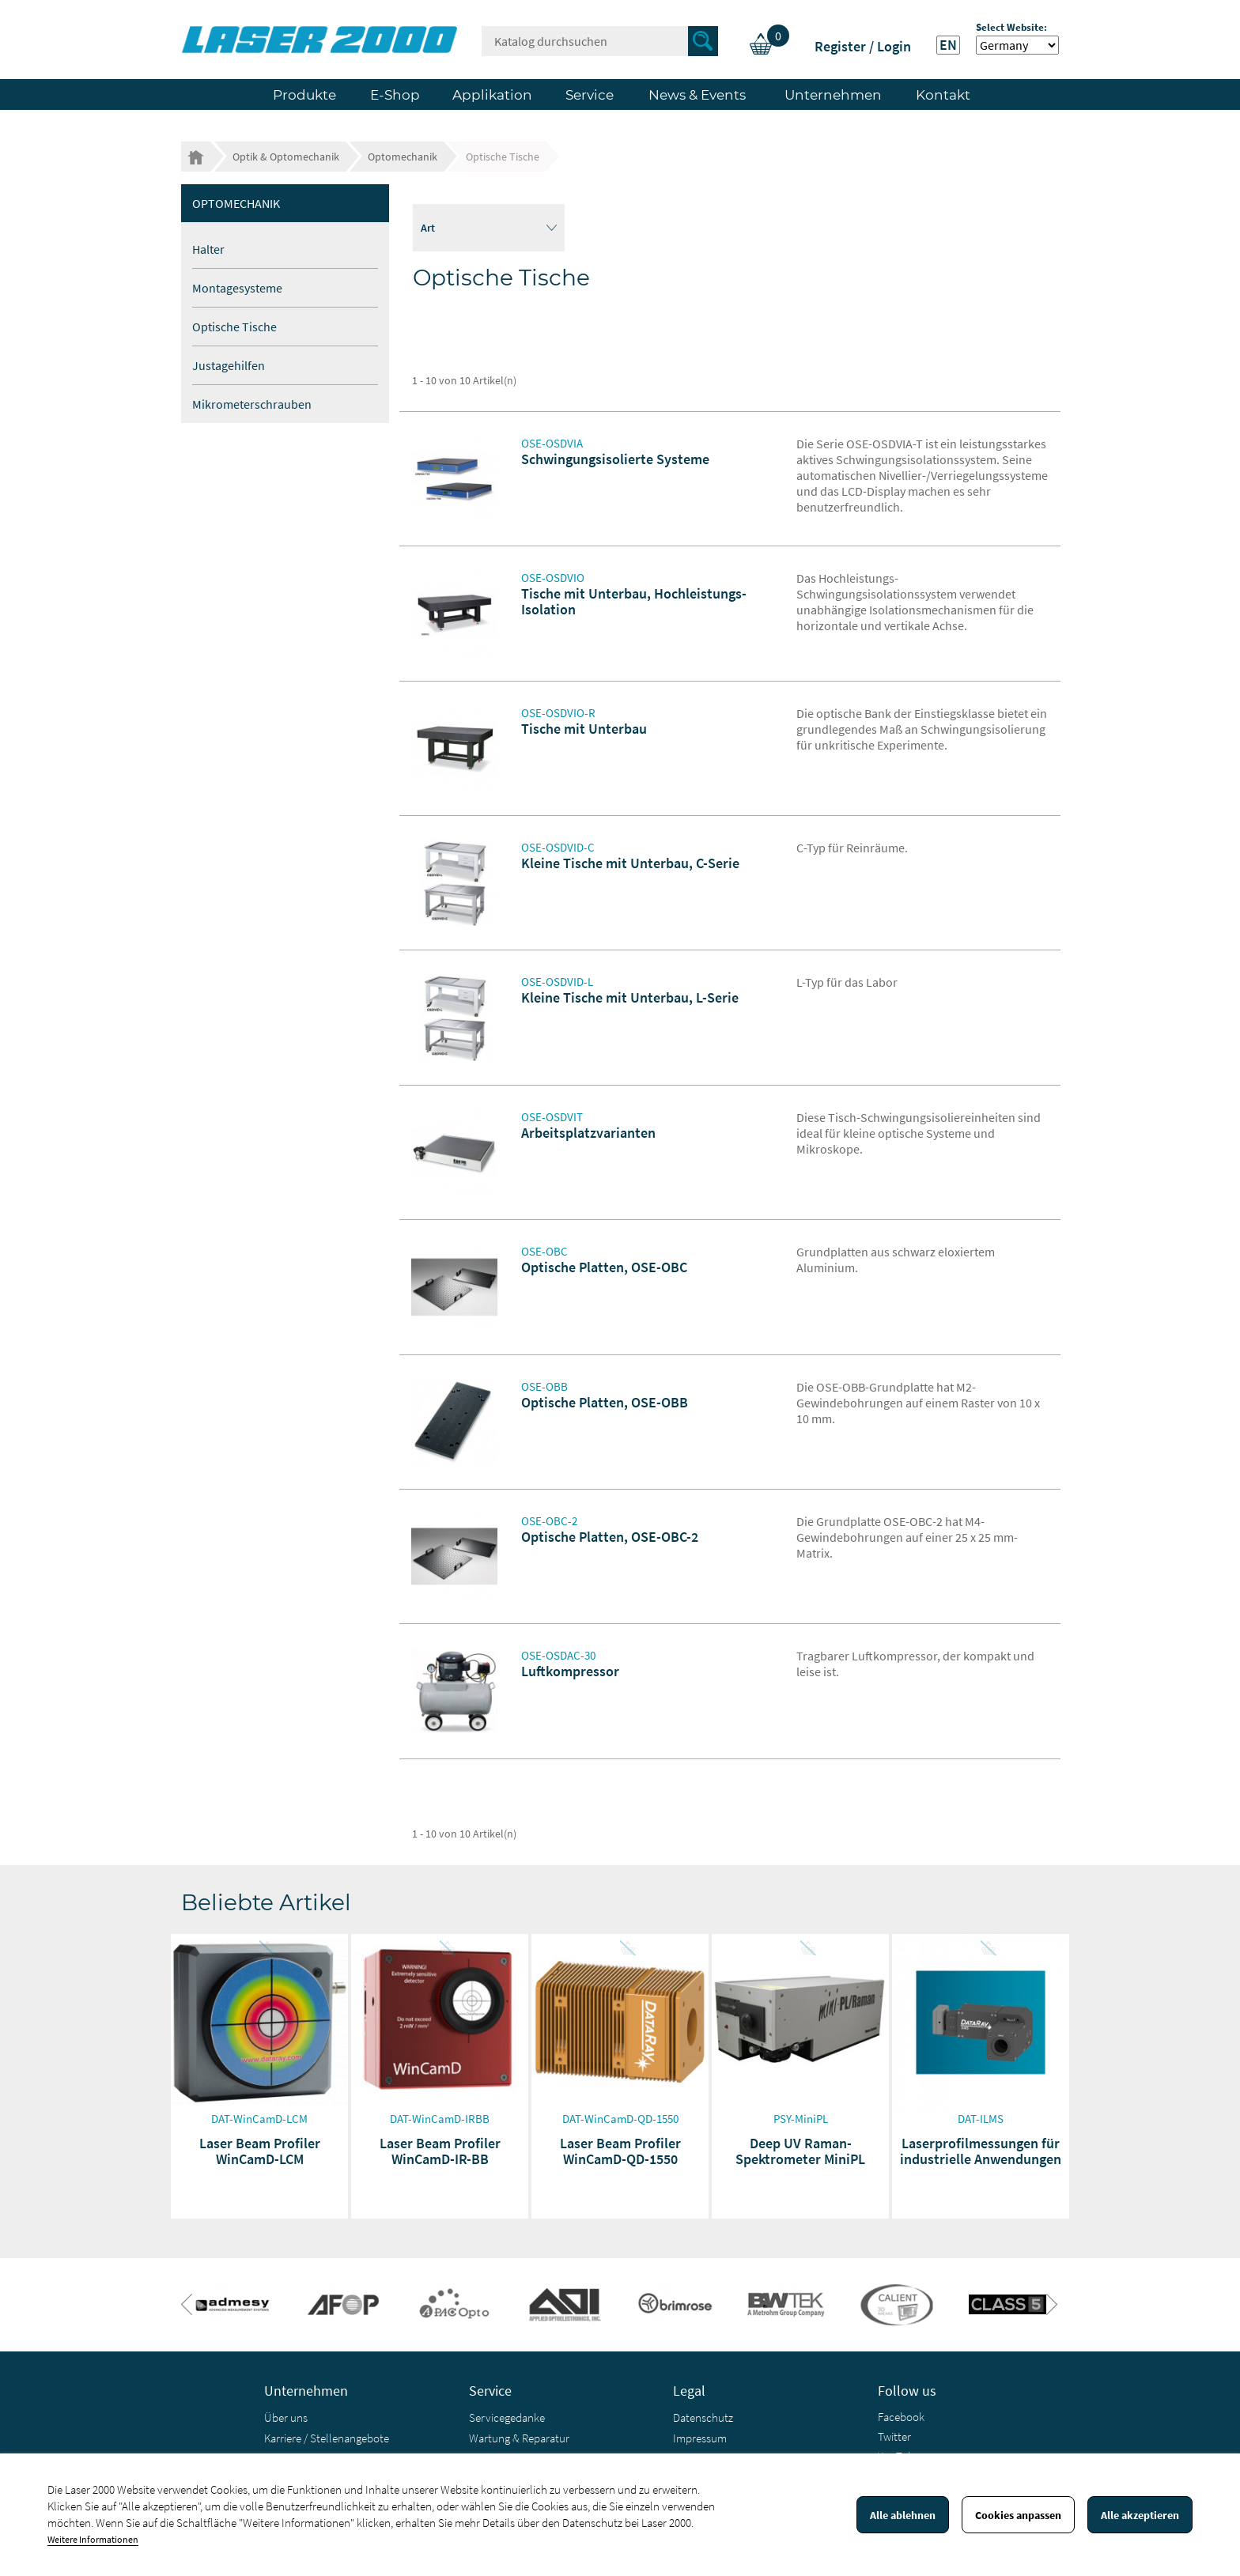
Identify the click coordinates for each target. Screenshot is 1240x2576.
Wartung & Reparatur (519, 2438)
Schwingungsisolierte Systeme (615, 459)
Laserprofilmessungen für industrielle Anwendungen (980, 2151)
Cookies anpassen (1018, 2515)
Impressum (700, 2438)
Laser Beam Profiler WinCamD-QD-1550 (620, 2151)
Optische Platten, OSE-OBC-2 (609, 1537)
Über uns (286, 2417)
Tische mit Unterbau (584, 729)
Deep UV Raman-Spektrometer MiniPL (800, 2151)
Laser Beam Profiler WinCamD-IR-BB (440, 2151)
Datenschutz (703, 2417)
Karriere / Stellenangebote (326, 2438)
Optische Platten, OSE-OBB (604, 1402)
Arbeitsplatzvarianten (588, 1133)
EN (948, 45)
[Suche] (600, 41)
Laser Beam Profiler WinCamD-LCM (259, 2151)
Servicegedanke (507, 2417)
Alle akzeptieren (1140, 2515)
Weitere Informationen (92, 2539)
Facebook (901, 2416)
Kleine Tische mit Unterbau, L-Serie (630, 997)
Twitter (894, 2436)
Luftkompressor (570, 1671)
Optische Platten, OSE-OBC (604, 1267)
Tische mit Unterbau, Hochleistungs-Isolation (634, 601)
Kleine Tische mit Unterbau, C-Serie (630, 863)
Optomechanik (236, 203)
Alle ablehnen (903, 2515)
